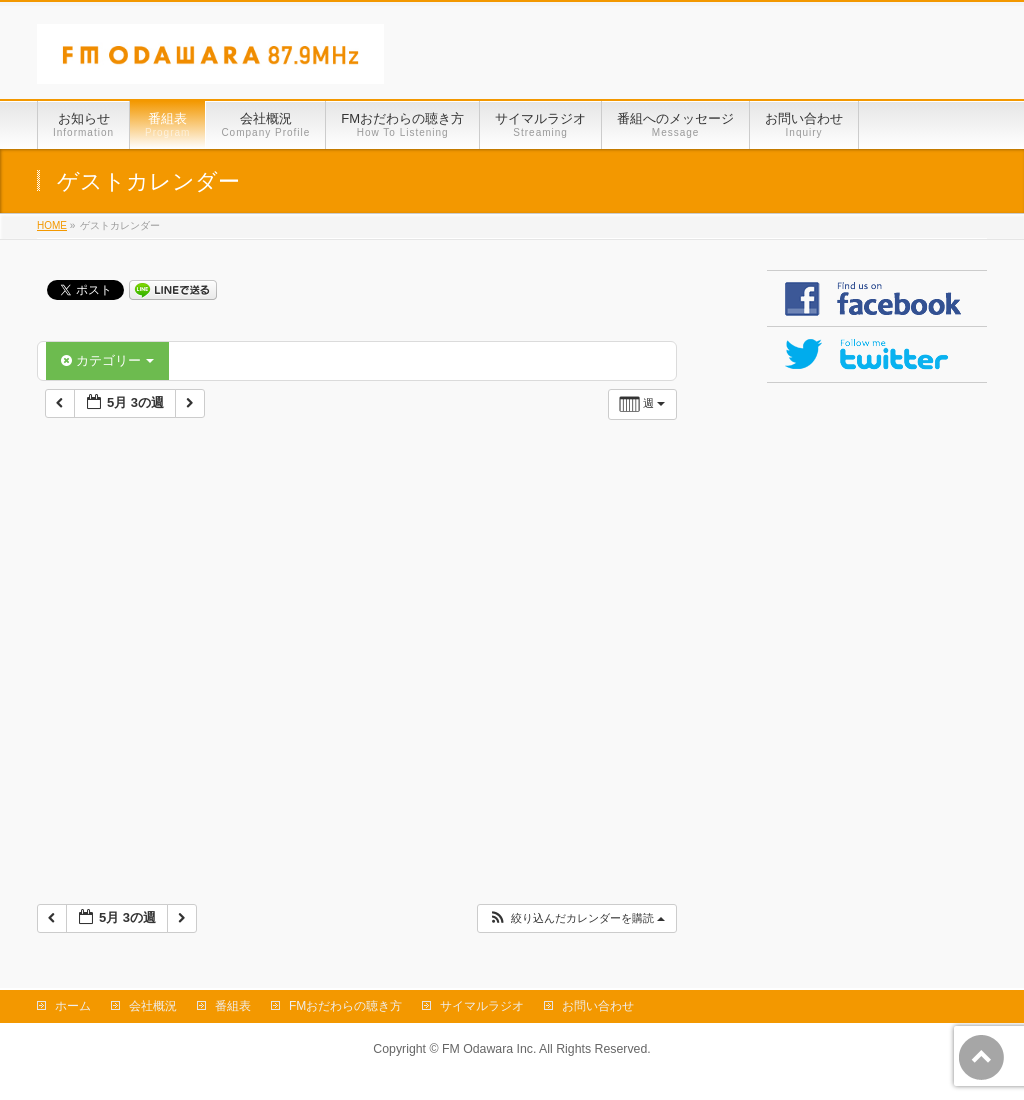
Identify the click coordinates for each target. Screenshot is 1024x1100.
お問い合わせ (598, 1006)
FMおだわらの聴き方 (345, 1006)
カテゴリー (107, 360)
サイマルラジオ (482, 1006)
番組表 (233, 1006)
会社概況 (153, 1006)
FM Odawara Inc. (489, 1049)
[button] (576, 918)
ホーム (73, 1006)
